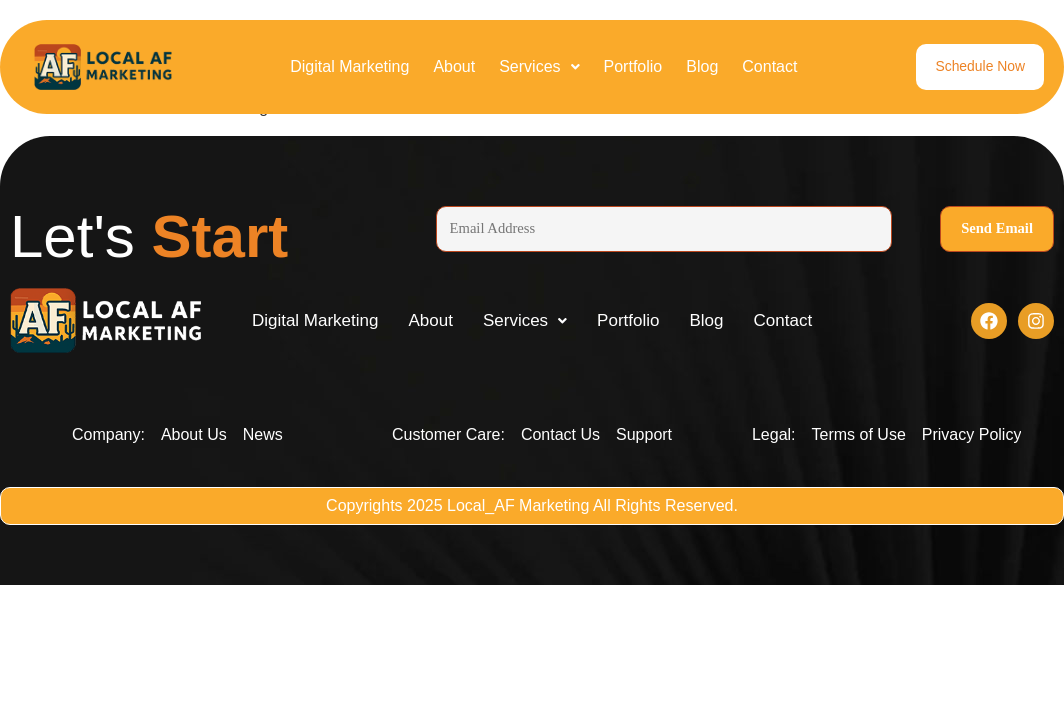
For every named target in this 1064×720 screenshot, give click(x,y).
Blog (702, 66)
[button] (539, 67)
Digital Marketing (349, 66)
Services (539, 66)
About (454, 66)
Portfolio (633, 66)
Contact (769, 66)
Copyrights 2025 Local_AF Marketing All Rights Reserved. (532, 508)
